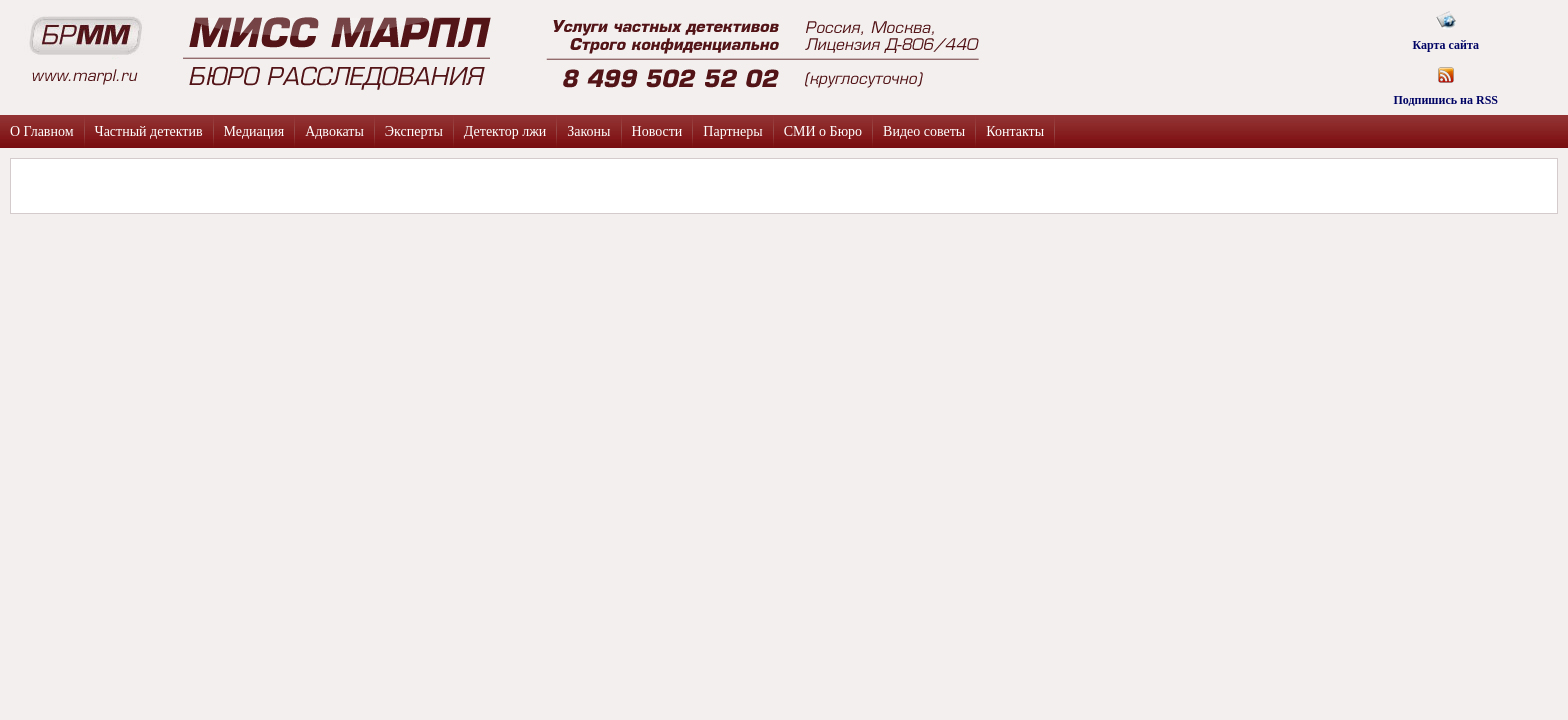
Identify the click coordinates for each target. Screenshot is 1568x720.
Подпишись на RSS (1445, 80)
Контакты (1015, 131)
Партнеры (732, 131)
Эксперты (414, 131)
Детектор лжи (505, 131)
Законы (588, 131)
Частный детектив (149, 131)
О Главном (42, 131)
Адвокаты (334, 131)
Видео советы (924, 131)
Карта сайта (1445, 25)
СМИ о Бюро (823, 131)
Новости (657, 131)
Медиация (254, 131)
